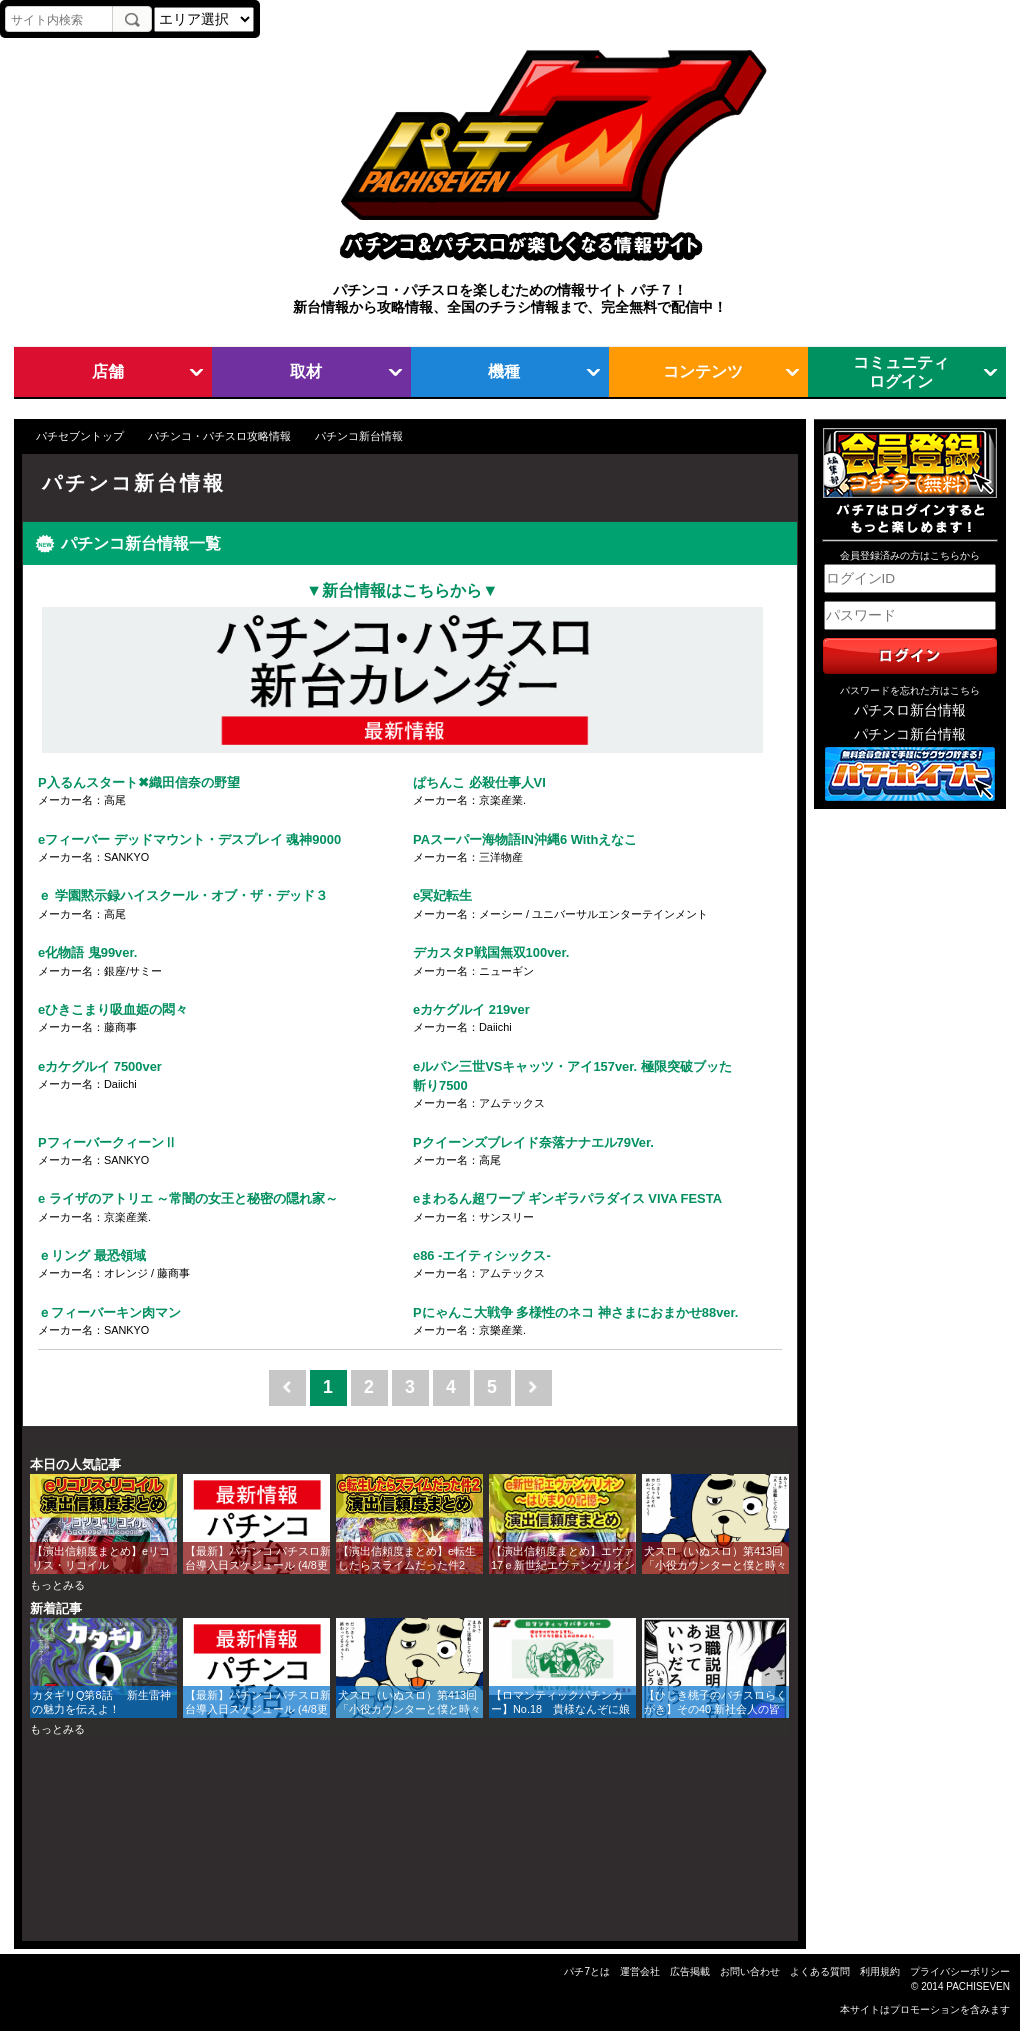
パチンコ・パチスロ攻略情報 (219, 436)
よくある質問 (820, 1971)
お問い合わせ (750, 1971)
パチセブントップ (80, 436)
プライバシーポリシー (960, 1971)
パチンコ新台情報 (910, 734)
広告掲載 (690, 1971)
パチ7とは (587, 1971)
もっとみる (57, 1585)
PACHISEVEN (978, 1986)
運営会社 (640, 1971)
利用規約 (880, 1971)
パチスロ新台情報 (910, 710)
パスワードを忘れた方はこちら (910, 690)
